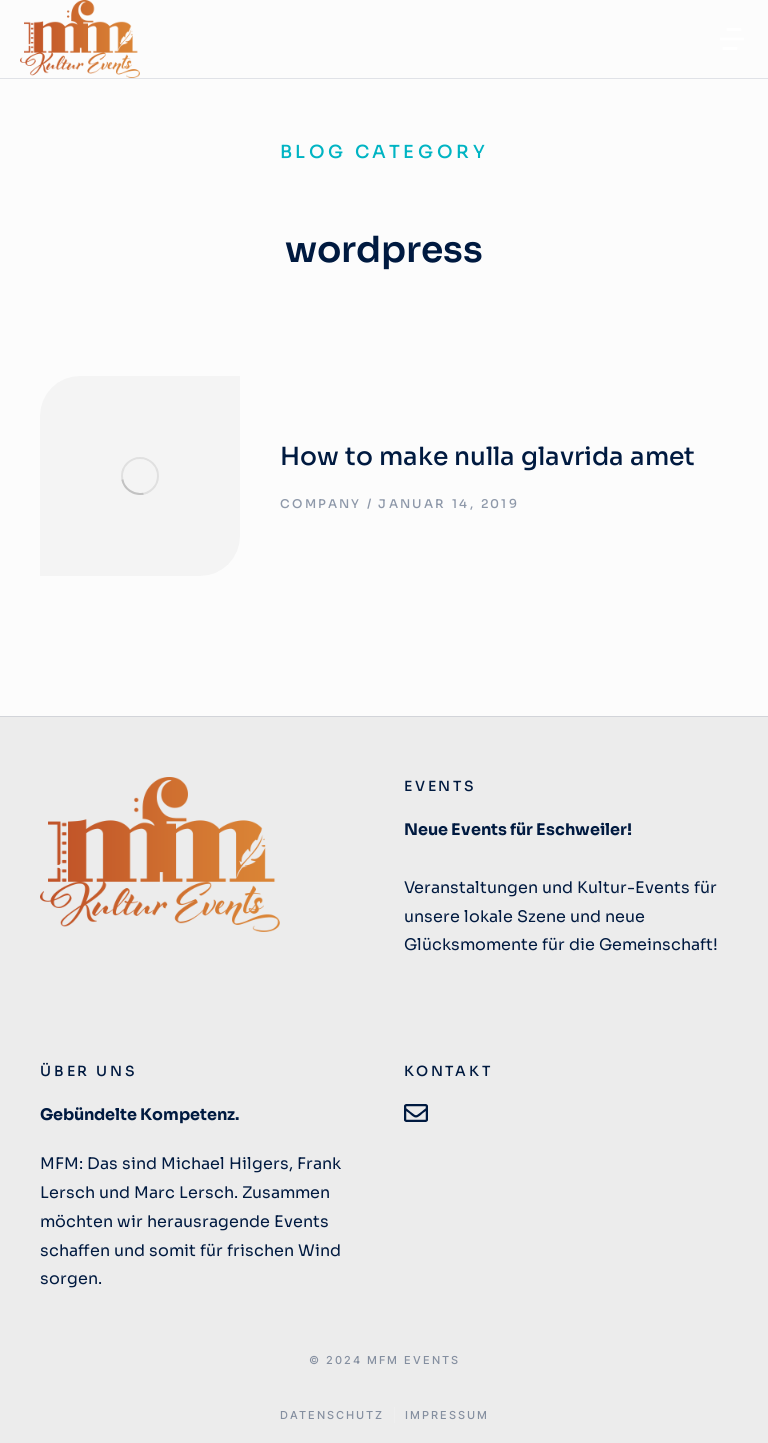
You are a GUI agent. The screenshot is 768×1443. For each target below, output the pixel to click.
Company (321, 503)
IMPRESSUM (447, 1415)
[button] (732, 39)
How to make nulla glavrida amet (487, 456)
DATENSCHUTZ (332, 1415)
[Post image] (140, 476)
